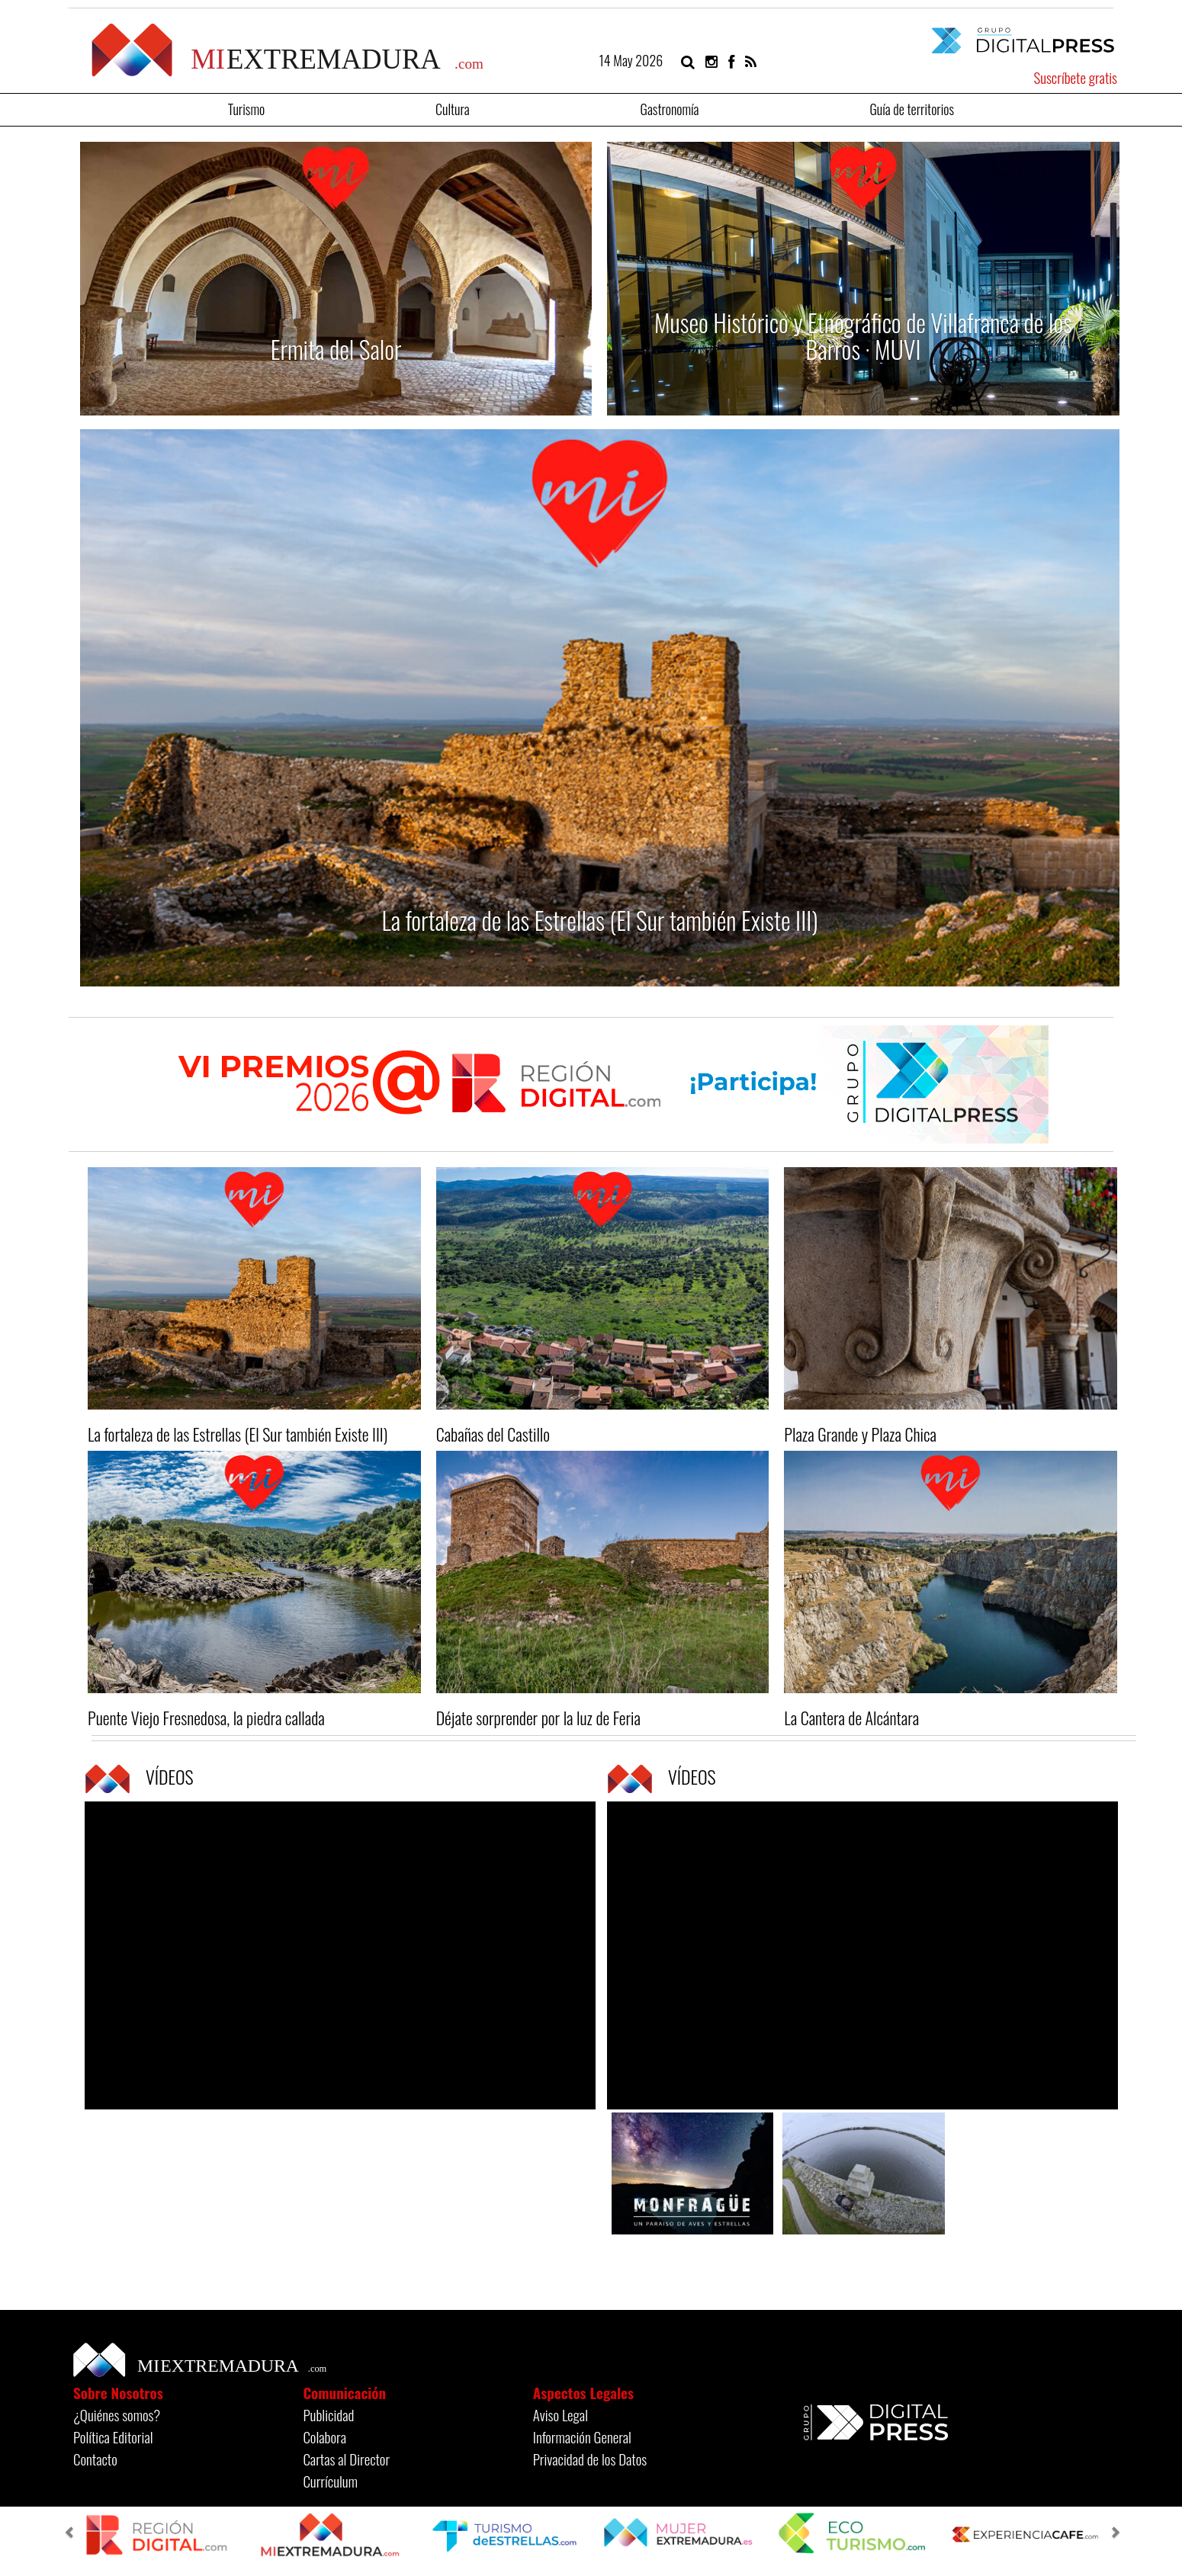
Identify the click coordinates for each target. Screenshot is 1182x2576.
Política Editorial (113, 2436)
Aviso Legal (560, 2414)
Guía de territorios (911, 108)
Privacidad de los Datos (590, 2458)
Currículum (330, 2480)
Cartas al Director (346, 2458)
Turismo (246, 108)
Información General (582, 2436)
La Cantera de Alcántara (851, 1717)
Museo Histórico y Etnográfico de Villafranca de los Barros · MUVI (863, 335)
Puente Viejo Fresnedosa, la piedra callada (206, 1717)
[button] (72, 2534)
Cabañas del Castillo (493, 1434)
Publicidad (328, 2414)
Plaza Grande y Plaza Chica (860, 1434)
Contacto (95, 2458)
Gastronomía (670, 108)
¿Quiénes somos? (116, 2414)
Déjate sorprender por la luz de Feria (538, 1717)
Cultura (452, 108)
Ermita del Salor (336, 349)
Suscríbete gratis (1075, 77)
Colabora (324, 2436)
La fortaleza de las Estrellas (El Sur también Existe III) (600, 920)
